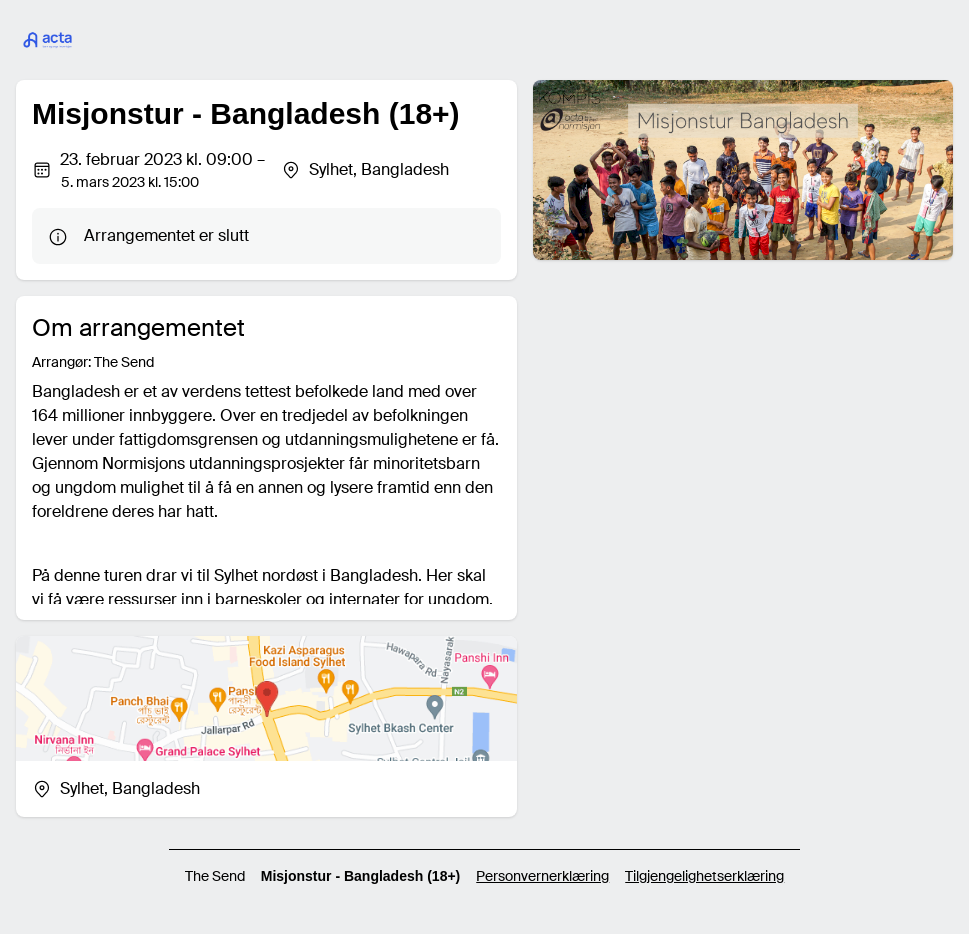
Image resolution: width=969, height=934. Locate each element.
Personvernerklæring (542, 876)
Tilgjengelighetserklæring (704, 876)
